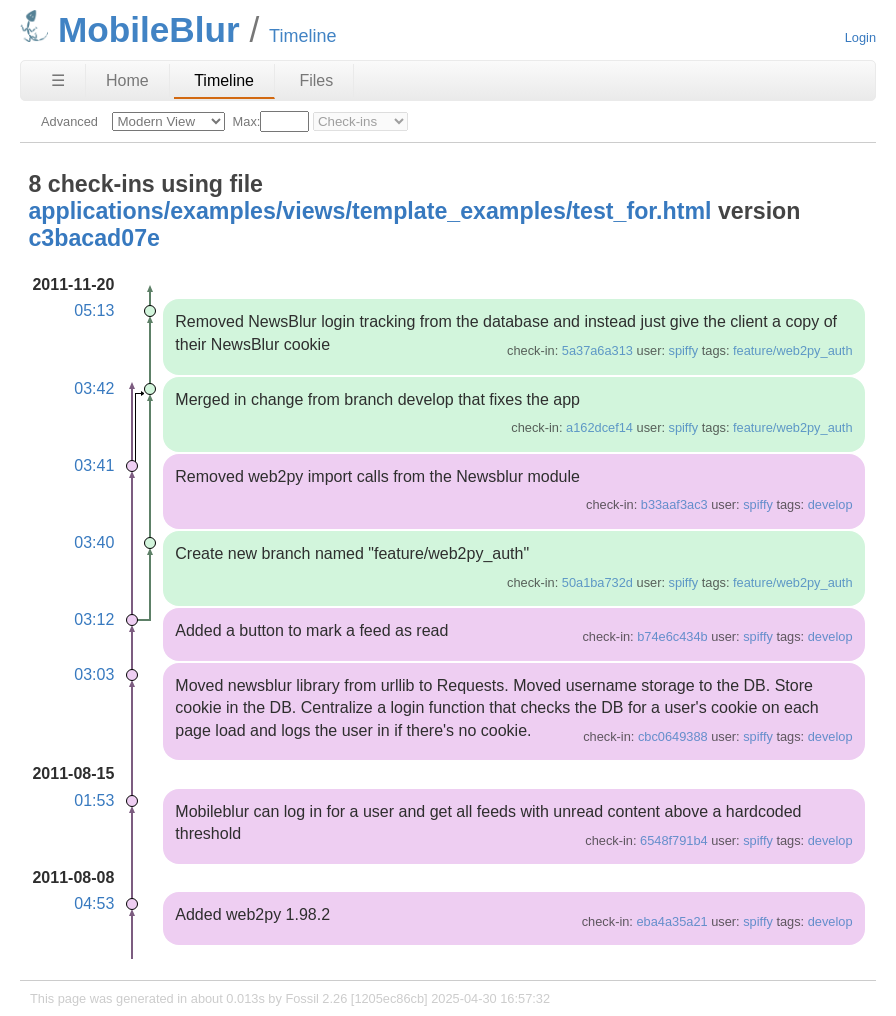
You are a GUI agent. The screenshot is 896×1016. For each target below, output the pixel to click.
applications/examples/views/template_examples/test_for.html (369, 211)
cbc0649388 (673, 736)
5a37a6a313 (597, 350)
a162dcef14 (599, 427)
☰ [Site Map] (58, 80)
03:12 (94, 619)
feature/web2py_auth (793, 350)
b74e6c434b (672, 636)
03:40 (94, 542)
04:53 (94, 903)
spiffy (684, 350)
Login (860, 37)
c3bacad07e (94, 238)
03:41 (94, 465)
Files (316, 80)
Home (127, 80)
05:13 (94, 310)
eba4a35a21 (671, 921)
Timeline (224, 80)
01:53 (94, 800)
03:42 (94, 388)
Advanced (69, 121)
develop (830, 504)
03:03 (94, 674)
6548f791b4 (674, 840)
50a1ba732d (597, 582)
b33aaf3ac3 (674, 504)
